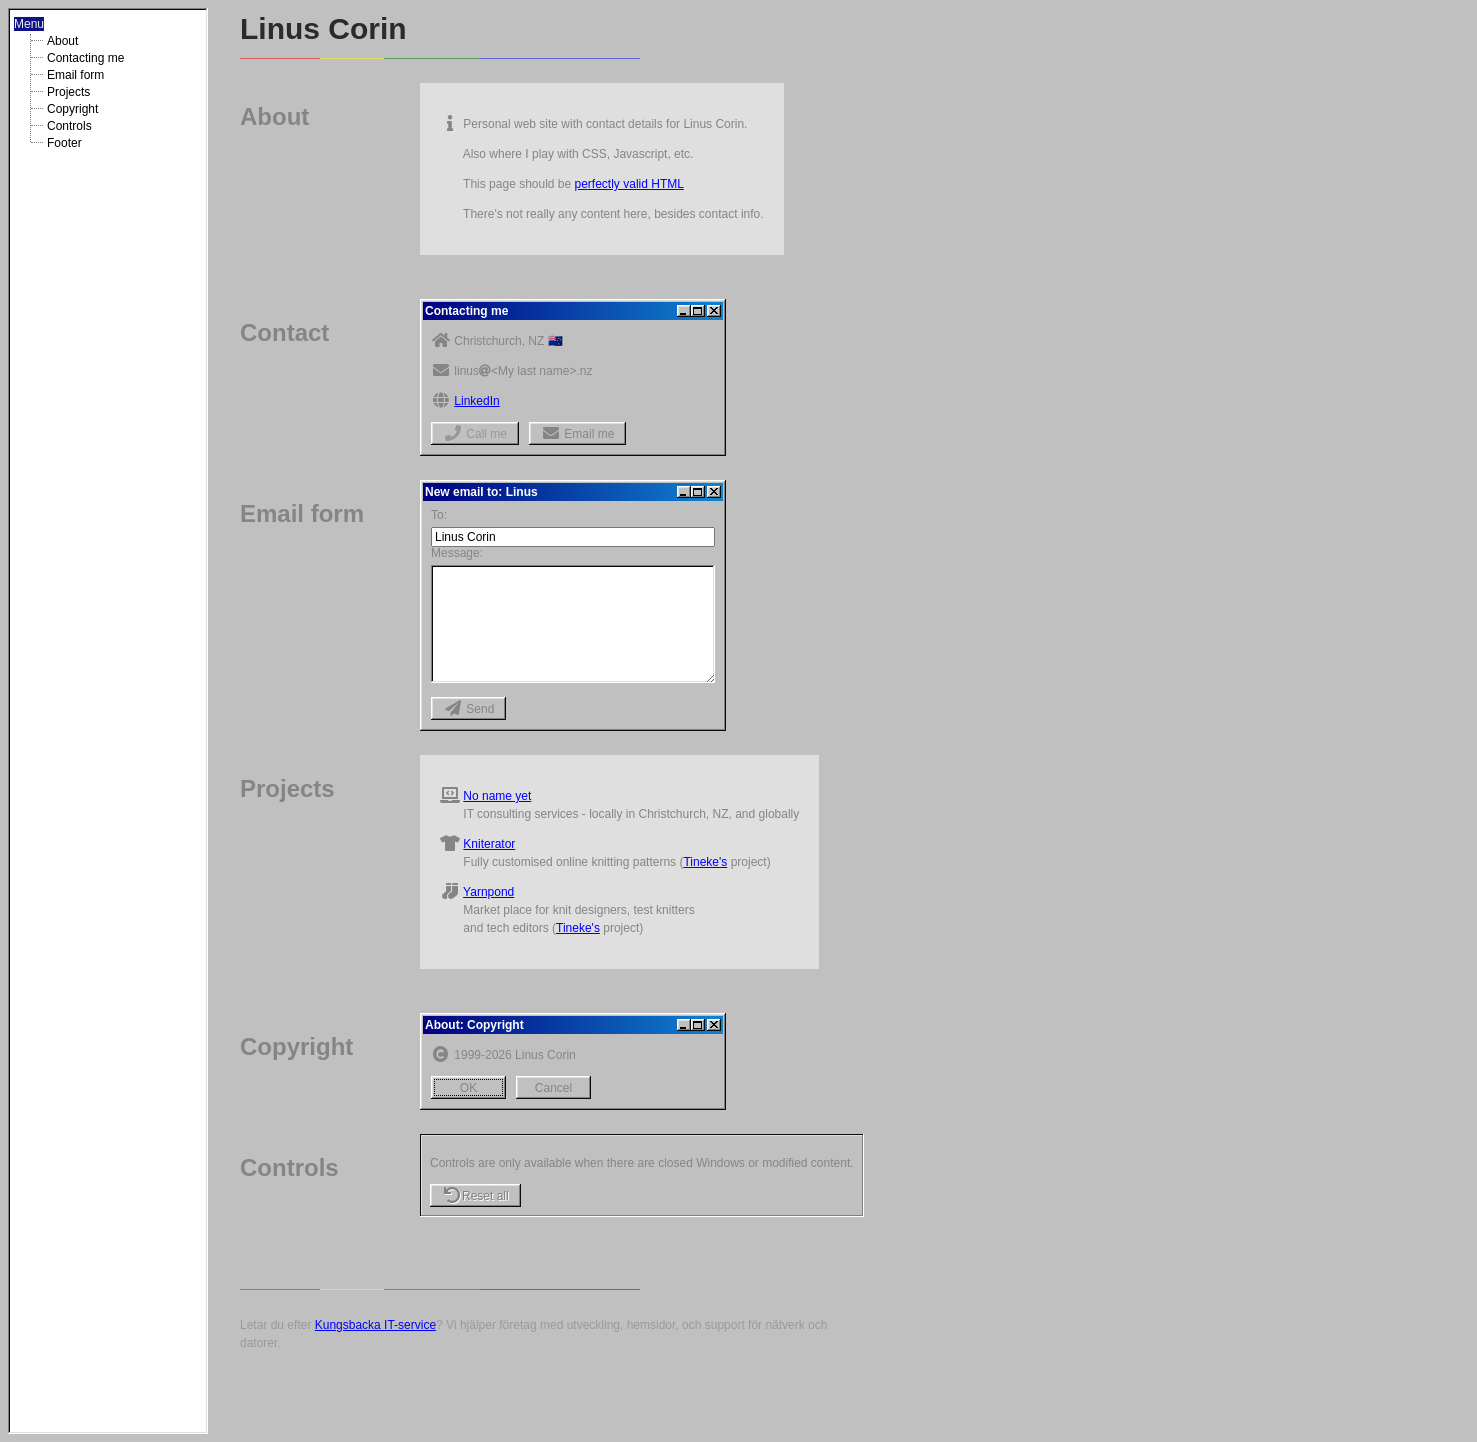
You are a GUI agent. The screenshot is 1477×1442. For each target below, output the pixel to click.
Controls (69, 126)
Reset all (475, 1196)
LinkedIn (476, 401)
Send (468, 709)
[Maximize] (698, 311)
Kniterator (489, 844)
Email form (75, 75)
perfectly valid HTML (629, 184)
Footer (64, 143)
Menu (29, 24)
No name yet (497, 796)
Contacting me (85, 58)
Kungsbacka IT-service (375, 1325)
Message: (457, 553)
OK (468, 1088)
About (62, 41)
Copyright (72, 109)
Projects (68, 92)
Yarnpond (488, 892)
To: (439, 515)
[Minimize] (684, 311)
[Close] (714, 311)
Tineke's (705, 862)
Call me (475, 434)
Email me (577, 434)
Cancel (553, 1088)
